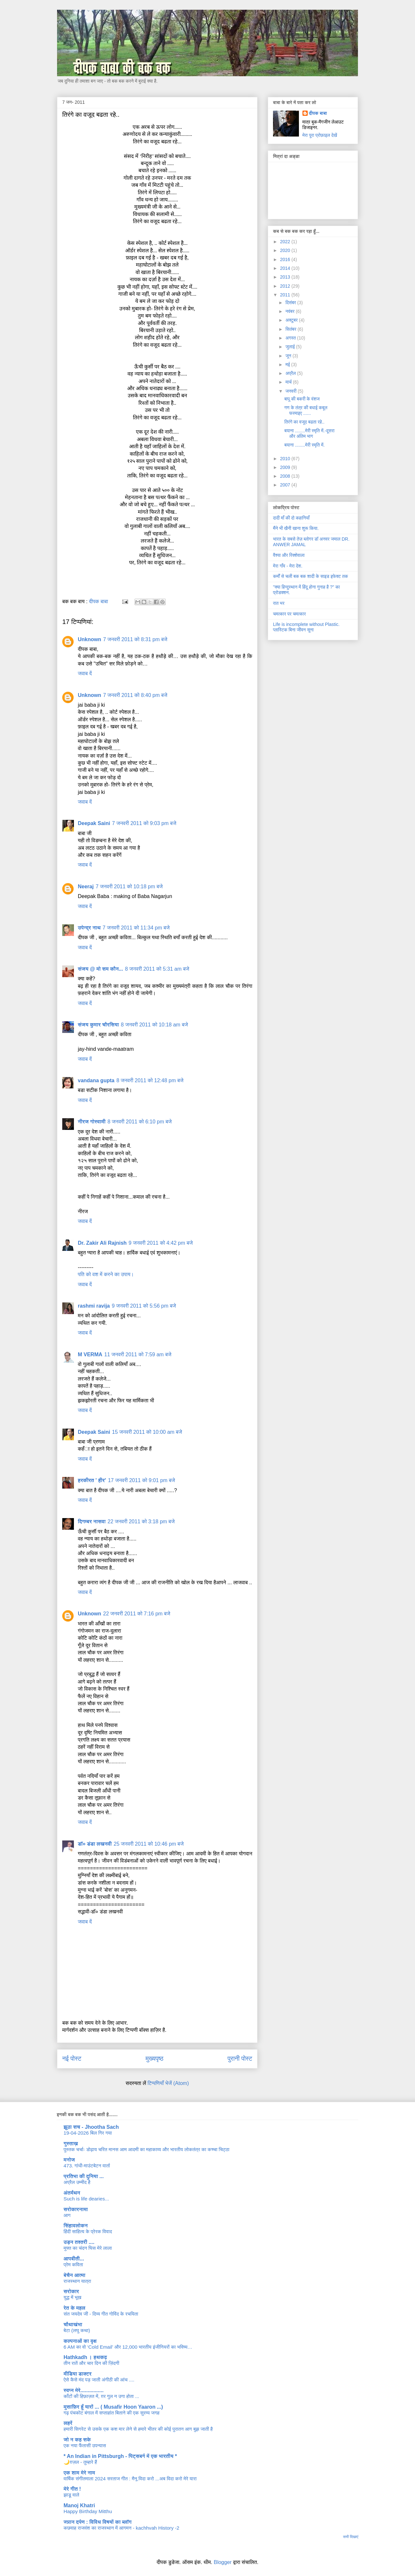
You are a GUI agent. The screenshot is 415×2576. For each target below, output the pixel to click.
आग (67, 2215)
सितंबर (291, 329)
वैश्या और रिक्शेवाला (288, 555)
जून (288, 355)
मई (288, 364)
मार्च (289, 382)
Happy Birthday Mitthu (88, 2511)
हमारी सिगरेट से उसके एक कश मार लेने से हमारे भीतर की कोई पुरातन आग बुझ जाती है (138, 2429)
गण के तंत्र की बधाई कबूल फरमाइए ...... (305, 410)
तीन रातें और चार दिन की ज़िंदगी (91, 2363)
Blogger (222, 2562)
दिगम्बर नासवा (92, 1521)
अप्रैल (291, 373)
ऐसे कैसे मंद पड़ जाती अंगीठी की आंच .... (99, 2379)
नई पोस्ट (71, 2058)
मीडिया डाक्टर (77, 2374)
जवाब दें (85, 673)
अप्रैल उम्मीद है (77, 2182)
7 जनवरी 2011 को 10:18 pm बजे (129, 886)
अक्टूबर (292, 320)
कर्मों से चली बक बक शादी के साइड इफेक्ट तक (310, 576)
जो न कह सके (77, 2439)
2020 (285, 250)
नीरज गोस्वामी (92, 1121)
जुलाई (290, 346)
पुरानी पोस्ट (240, 2058)
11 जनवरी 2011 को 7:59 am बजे (138, 1354)
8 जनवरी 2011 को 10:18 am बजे (154, 1024)
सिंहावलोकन (76, 2225)
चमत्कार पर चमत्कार (289, 614)
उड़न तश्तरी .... (79, 2242)
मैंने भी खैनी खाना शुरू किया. (296, 528)
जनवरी (291, 391)
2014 (285, 268)
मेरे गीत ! (72, 2489)
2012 (285, 286)
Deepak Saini (94, 823)
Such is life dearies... (86, 2198)
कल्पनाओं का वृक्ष (80, 2341)
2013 (285, 277)
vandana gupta (96, 1080)
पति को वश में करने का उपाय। (106, 1274)
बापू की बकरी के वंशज (302, 398)
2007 (285, 484)
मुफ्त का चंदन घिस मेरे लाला (88, 2248)
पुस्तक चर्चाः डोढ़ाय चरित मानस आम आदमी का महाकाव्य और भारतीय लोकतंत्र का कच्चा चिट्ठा (147, 2149)
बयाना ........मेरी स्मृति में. (304, 445)
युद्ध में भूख (72, 2297)
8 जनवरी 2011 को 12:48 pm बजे (150, 1080)
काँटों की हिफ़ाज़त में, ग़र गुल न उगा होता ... (101, 2396)
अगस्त (291, 338)
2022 (285, 241)
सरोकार (71, 2291)
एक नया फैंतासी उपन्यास (85, 2445)
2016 (285, 259)
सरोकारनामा (76, 2209)
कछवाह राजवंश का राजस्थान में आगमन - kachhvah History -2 (121, 2528)
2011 (285, 294)
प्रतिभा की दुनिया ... (84, 2176)
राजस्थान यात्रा (77, 2281)
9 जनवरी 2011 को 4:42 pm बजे (161, 1243)
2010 (285, 458)
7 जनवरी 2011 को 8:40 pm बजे (135, 695)
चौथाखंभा (73, 2324)
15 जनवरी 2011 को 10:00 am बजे (147, 1432)
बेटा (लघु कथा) (77, 2330)
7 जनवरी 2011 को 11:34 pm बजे (136, 927)
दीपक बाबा (318, 113)
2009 (285, 467)
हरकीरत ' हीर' (92, 1480)
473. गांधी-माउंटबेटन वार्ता (87, 2165)
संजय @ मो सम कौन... (100, 969)
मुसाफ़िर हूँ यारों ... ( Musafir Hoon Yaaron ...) (113, 2407)
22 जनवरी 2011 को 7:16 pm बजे (136, 1613)
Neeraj (86, 886)
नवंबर (290, 311)
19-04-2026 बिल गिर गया (88, 2133)
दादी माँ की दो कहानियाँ (291, 518)
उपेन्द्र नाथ (89, 927)
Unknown (89, 639)
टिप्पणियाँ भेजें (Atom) (168, 2083)
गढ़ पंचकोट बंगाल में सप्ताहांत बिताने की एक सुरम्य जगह (112, 2412)
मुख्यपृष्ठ (154, 2058)
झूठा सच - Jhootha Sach (91, 2127)
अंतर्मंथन (72, 2193)
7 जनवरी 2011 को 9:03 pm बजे (144, 823)
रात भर (278, 603)
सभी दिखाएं (350, 2536)
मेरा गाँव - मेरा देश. (287, 566)
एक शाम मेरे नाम (79, 2472)
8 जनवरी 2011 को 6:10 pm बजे (140, 1121)
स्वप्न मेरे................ (83, 2390)
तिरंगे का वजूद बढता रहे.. (304, 422)
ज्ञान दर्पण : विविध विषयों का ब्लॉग (98, 2522)
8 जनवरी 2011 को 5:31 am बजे (157, 969)
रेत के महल (74, 2308)
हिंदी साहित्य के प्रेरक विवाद (88, 2231)
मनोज (69, 2160)
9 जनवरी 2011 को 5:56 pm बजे (144, 1306)
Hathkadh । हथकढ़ (85, 2357)
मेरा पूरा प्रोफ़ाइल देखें (319, 135)
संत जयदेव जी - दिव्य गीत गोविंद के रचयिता (101, 2314)
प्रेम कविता (73, 2264)
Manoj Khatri (79, 2505)
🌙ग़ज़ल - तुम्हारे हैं (80, 2462)
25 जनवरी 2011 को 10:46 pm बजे (149, 1844)
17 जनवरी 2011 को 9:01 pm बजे (141, 1480)
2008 (285, 476)
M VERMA (90, 1354)
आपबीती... (74, 2258)
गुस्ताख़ (71, 2143)
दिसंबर (291, 302)
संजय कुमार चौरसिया (98, 1024)
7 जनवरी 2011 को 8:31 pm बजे (135, 639)
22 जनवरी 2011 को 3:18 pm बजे (141, 1521)
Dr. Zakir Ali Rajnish (102, 1243)
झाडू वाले (71, 2495)
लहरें (68, 2423)
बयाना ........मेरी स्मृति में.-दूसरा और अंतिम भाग (309, 433)
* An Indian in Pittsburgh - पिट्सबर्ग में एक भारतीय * (120, 2456)
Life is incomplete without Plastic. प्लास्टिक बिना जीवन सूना (306, 627)
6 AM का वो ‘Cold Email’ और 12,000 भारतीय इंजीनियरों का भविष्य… (128, 2347)
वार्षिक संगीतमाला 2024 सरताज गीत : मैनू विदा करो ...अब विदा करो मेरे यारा (130, 2478)
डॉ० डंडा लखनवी (95, 1844)
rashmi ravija (94, 1306)
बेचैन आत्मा (74, 2275)
